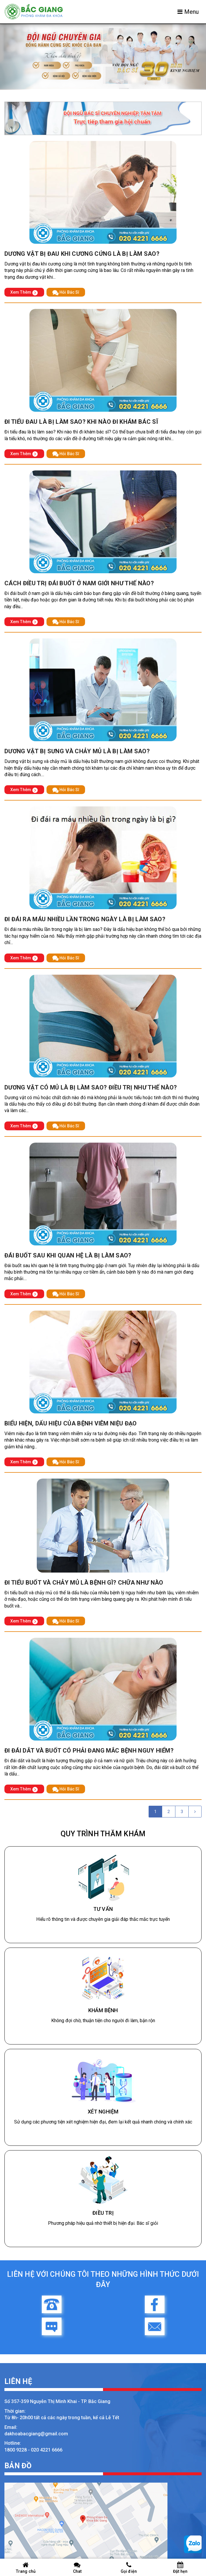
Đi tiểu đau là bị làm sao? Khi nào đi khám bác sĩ (81, 421)
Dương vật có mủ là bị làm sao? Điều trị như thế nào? (90, 1087)
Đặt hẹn (180, 2568)
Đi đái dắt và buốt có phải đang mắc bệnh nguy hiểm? (89, 1750)
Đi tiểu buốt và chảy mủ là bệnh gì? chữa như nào (83, 1582)
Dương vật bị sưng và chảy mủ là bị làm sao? (77, 751)
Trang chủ (25, 2568)
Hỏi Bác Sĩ (65, 292)
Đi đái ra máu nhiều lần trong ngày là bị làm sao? (84, 919)
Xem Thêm (24, 292)
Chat (77, 2568)
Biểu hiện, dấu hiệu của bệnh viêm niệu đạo (70, 1423)
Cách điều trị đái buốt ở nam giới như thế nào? (79, 583)
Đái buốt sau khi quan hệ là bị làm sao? (68, 1255)
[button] (15, 57)
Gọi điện (128, 2568)
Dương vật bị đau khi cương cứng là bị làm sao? (82, 253)
